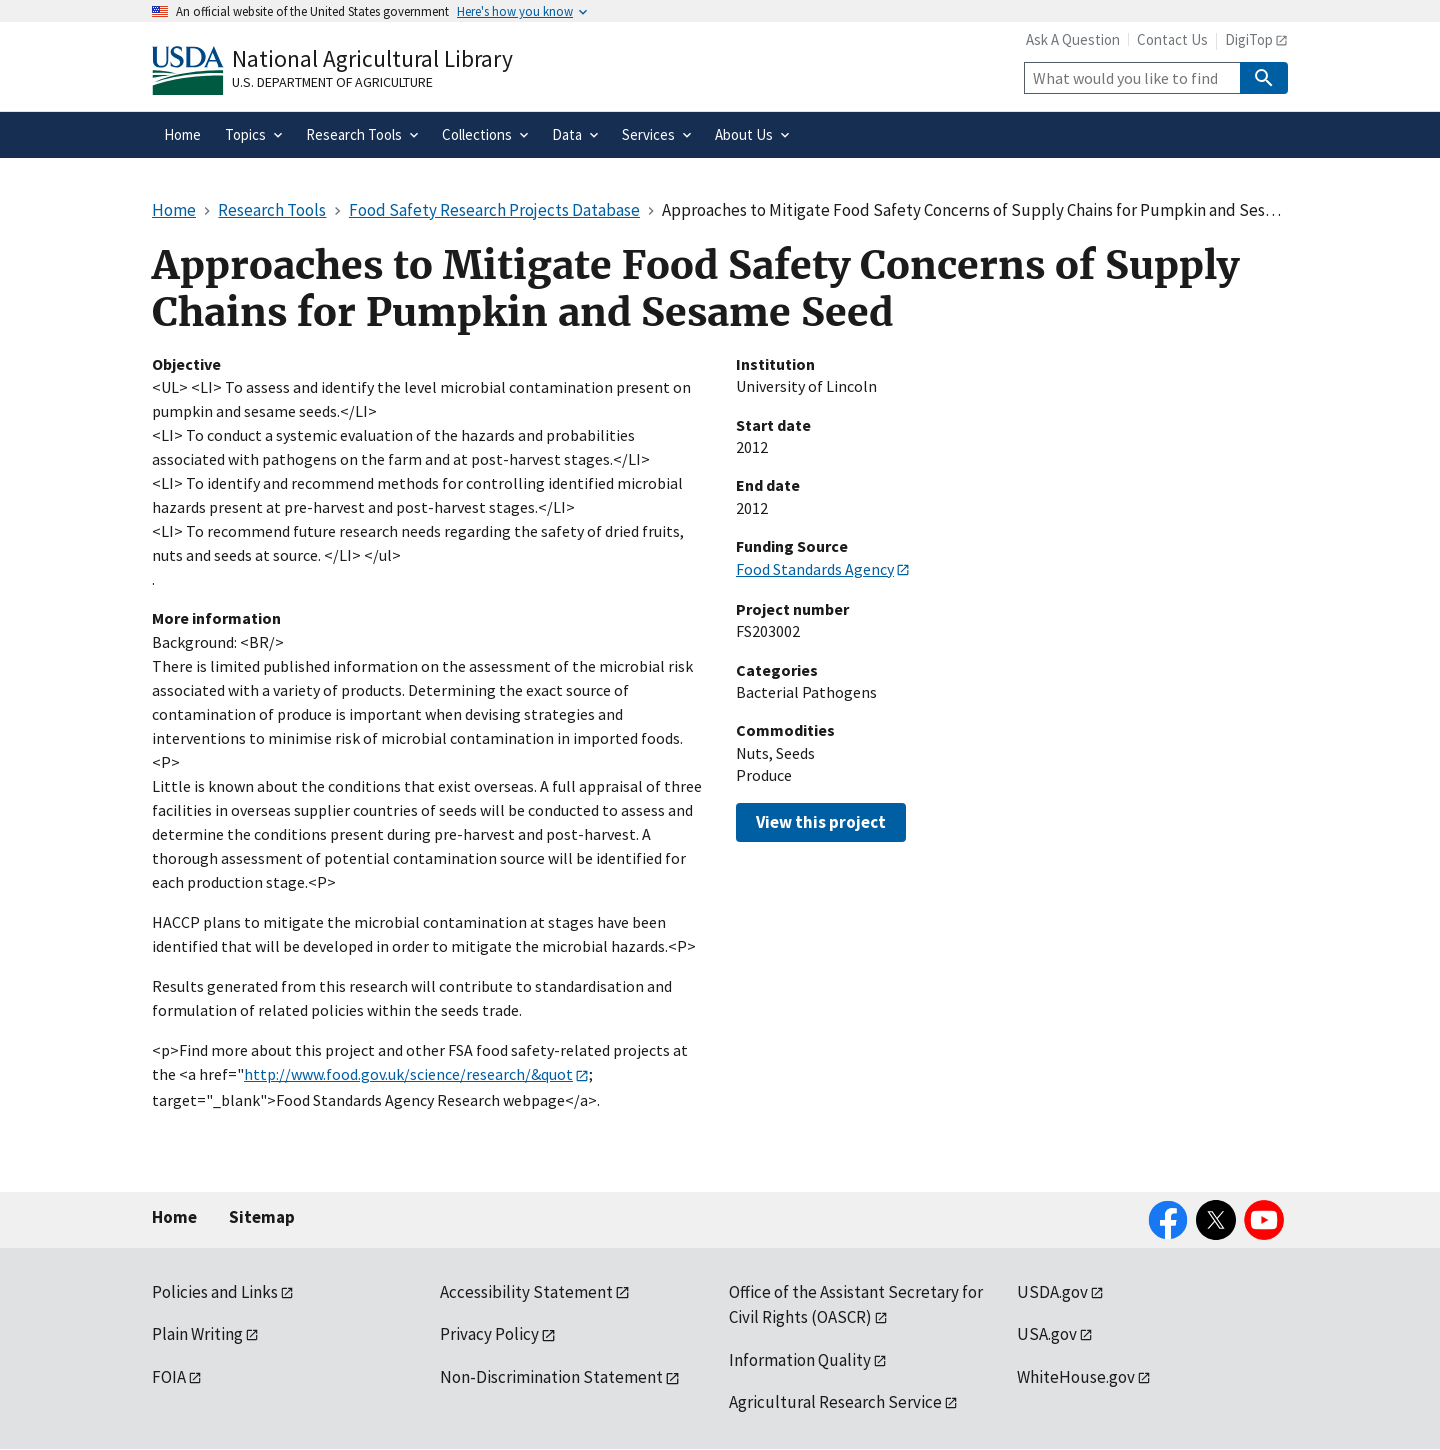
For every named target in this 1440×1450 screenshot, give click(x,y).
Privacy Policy (489, 1334)
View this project (821, 822)
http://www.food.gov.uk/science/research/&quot (408, 1074)
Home (174, 1217)
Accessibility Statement (526, 1292)
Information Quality (800, 1360)
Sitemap (262, 1217)
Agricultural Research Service (835, 1402)
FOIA (169, 1377)
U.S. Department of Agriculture (332, 82)
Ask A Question (1073, 39)
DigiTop (1249, 39)
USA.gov (1047, 1334)
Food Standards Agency (815, 569)
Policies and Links (215, 1292)
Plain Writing (197, 1334)
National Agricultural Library (372, 58)
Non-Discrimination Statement (551, 1377)
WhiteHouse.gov (1076, 1377)
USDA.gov (1052, 1292)
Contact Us (1172, 39)
